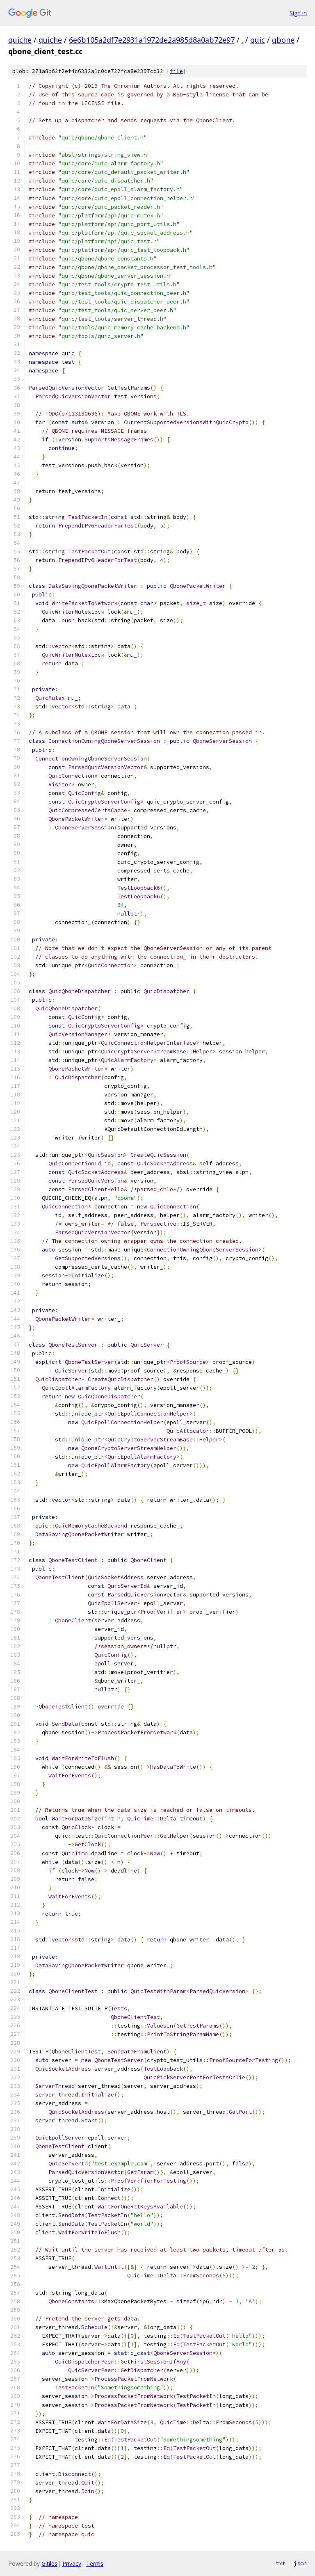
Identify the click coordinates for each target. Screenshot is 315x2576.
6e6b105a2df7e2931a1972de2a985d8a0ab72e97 (152, 40)
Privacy (71, 2563)
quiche (20, 40)
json (300, 2563)
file (176, 71)
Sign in (298, 13)
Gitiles (49, 2563)
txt (280, 2563)
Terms (94, 2563)
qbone (283, 40)
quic (257, 40)
